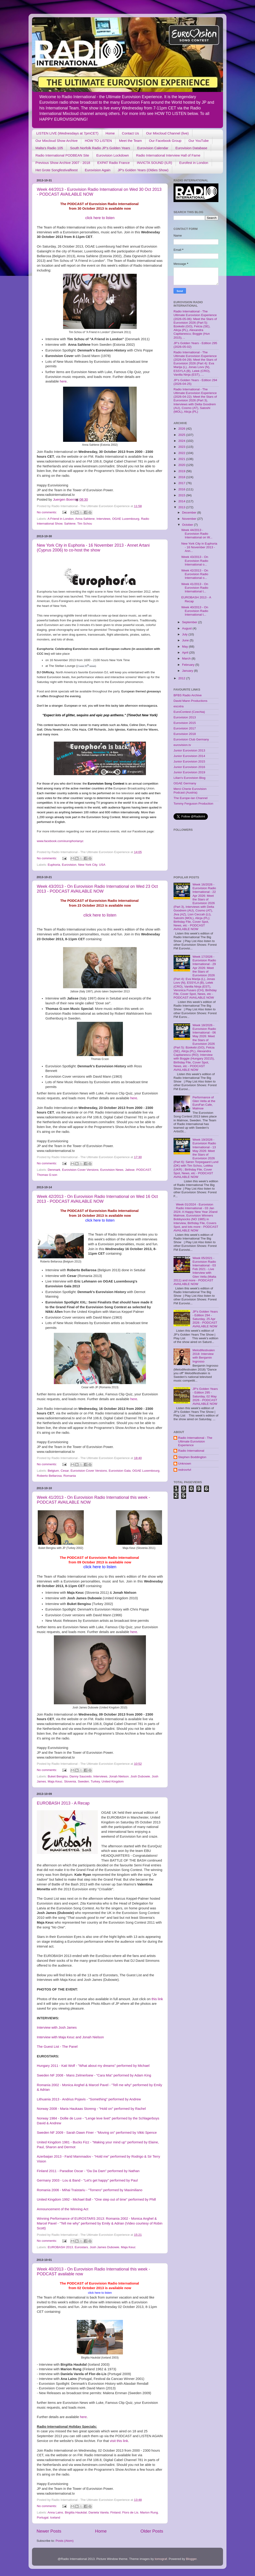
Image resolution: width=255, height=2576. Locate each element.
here (63, 381)
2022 (182, 453)
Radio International (191, 1450)
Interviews (103, 518)
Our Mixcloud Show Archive (56, 141)
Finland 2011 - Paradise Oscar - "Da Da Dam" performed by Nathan (88, 2171)
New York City (87, 864)
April (185, 652)
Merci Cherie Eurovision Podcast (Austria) (190, 790)
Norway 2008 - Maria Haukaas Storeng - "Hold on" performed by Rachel (91, 2108)
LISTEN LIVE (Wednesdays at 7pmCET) (67, 133)
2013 (182, 507)
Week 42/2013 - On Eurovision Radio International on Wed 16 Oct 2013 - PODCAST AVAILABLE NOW (97, 1199)
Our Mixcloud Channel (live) (167, 133)
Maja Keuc (55, 1781)
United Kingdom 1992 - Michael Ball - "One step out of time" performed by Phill (96, 2199)
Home (110, 133)
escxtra (179, 706)
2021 (182, 459)
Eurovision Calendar (152, 148)
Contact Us (130, 133)
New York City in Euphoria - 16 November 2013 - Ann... (199, 547)
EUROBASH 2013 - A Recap (63, 1803)
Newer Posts (49, 2531)
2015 (182, 495)
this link (157, 1999)
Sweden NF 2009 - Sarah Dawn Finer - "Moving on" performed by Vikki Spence (97, 2132)
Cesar (65, 1470)
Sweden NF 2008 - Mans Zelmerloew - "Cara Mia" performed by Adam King (94, 2075)
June (186, 640)
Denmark (54, 1169)
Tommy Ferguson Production (193, 803)
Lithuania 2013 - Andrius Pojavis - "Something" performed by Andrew (89, 2099)
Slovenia (70, 1781)
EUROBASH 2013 (60, 2247)
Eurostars (81, 2247)
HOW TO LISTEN (98, 141)
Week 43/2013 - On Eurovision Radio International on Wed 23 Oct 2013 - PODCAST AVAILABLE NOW (97, 889)
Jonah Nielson (119, 1776)
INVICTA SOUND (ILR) (154, 163)
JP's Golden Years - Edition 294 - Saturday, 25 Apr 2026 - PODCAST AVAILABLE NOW (205, 1319)
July (185, 634)
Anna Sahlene (85, 518)
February (188, 664)
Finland (115, 2512)
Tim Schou (84, 523)
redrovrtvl (184, 1469)
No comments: (47, 512)
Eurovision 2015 (185, 723)
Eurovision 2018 (185, 734)
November (189, 518)
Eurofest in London (193, 163)
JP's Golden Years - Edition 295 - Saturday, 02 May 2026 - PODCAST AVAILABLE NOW (205, 1396)
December (189, 512)
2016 (182, 489)
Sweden (83, 1781)
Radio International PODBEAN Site (62, 155)
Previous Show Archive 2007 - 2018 (62, 163)
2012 (182, 678)
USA (102, 864)
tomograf (161, 2559)
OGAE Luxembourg (125, 518)
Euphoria (54, 864)
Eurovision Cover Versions (80, 1169)
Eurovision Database (191, 148)
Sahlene (70, 523)
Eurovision (69, 864)
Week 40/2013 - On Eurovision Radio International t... (194, 610)
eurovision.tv (182, 745)
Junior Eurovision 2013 (189, 750)
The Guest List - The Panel (57, 2046)
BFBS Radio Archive (188, 695)
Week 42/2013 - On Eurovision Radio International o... (194, 574)
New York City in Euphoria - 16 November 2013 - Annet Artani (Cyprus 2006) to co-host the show (93, 547)
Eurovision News (111, 1169)
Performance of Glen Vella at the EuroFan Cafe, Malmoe (203, 1103)
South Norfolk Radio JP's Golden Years (100, 148)
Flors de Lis (130, 2512)
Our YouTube (198, 141)
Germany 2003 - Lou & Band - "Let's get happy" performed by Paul (87, 2180)
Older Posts (151, 2531)
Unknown (184, 1463)
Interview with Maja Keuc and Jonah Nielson (70, 2037)
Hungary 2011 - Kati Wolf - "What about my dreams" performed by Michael (93, 2066)
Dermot (69, 2147)
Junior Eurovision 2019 (189, 772)
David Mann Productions (190, 701)
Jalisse (129, 1169)
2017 (182, 483)
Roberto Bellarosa (49, 1475)
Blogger (191, 2559)
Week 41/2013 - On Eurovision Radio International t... (194, 587)
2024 (182, 441)
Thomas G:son (47, 1175)
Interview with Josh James (57, 2027)
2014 (182, 501)
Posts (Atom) (65, 2540)
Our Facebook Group (165, 141)
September (190, 622)
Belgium (53, 1470)
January (188, 670)
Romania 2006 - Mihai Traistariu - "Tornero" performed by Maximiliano (89, 2190)
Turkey (95, 1781)
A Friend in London (61, 518)
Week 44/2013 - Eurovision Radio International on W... (196, 533)
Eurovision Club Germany (191, 739)
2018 (182, 477)
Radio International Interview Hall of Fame (168, 155)
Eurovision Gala (119, 1470)
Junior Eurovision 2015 (189, 761)
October (188, 524)
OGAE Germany (185, 783)
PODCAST (143, 1169)
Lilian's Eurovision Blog (189, 778)
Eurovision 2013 (185, 717)
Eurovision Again (97, 170)
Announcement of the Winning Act (62, 2209)
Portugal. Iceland (48, 2517)
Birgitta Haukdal (76, 2512)
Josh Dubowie (140, 1776)
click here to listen (99, 218)
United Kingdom (112, 1781)
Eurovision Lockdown (112, 155)
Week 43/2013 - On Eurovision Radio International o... (194, 560)
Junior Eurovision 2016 (189, 767)
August (187, 628)
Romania (70, 1475)
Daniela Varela (98, 2512)
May (185, 646)
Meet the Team (130, 141)
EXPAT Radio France (113, 163)
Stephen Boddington (192, 1457)
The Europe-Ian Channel (191, 798)
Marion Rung (149, 2512)
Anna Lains (55, 2512)
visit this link (119, 2441)
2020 (182, 465)
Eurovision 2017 (185, 728)
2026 (182, 428)
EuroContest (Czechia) (189, 712)
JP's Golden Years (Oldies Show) (143, 170)
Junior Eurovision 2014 (189, 756)
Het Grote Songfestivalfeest (56, 170)
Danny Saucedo (81, 1776)
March (186, 658)
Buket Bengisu (58, 1776)
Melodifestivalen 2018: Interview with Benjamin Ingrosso (203, 1355)
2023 (182, 446)
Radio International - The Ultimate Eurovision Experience (195, 1441)
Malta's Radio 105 (49, 148)
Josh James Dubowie (104, 2247)
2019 (182, 471)
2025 (182, 435)
